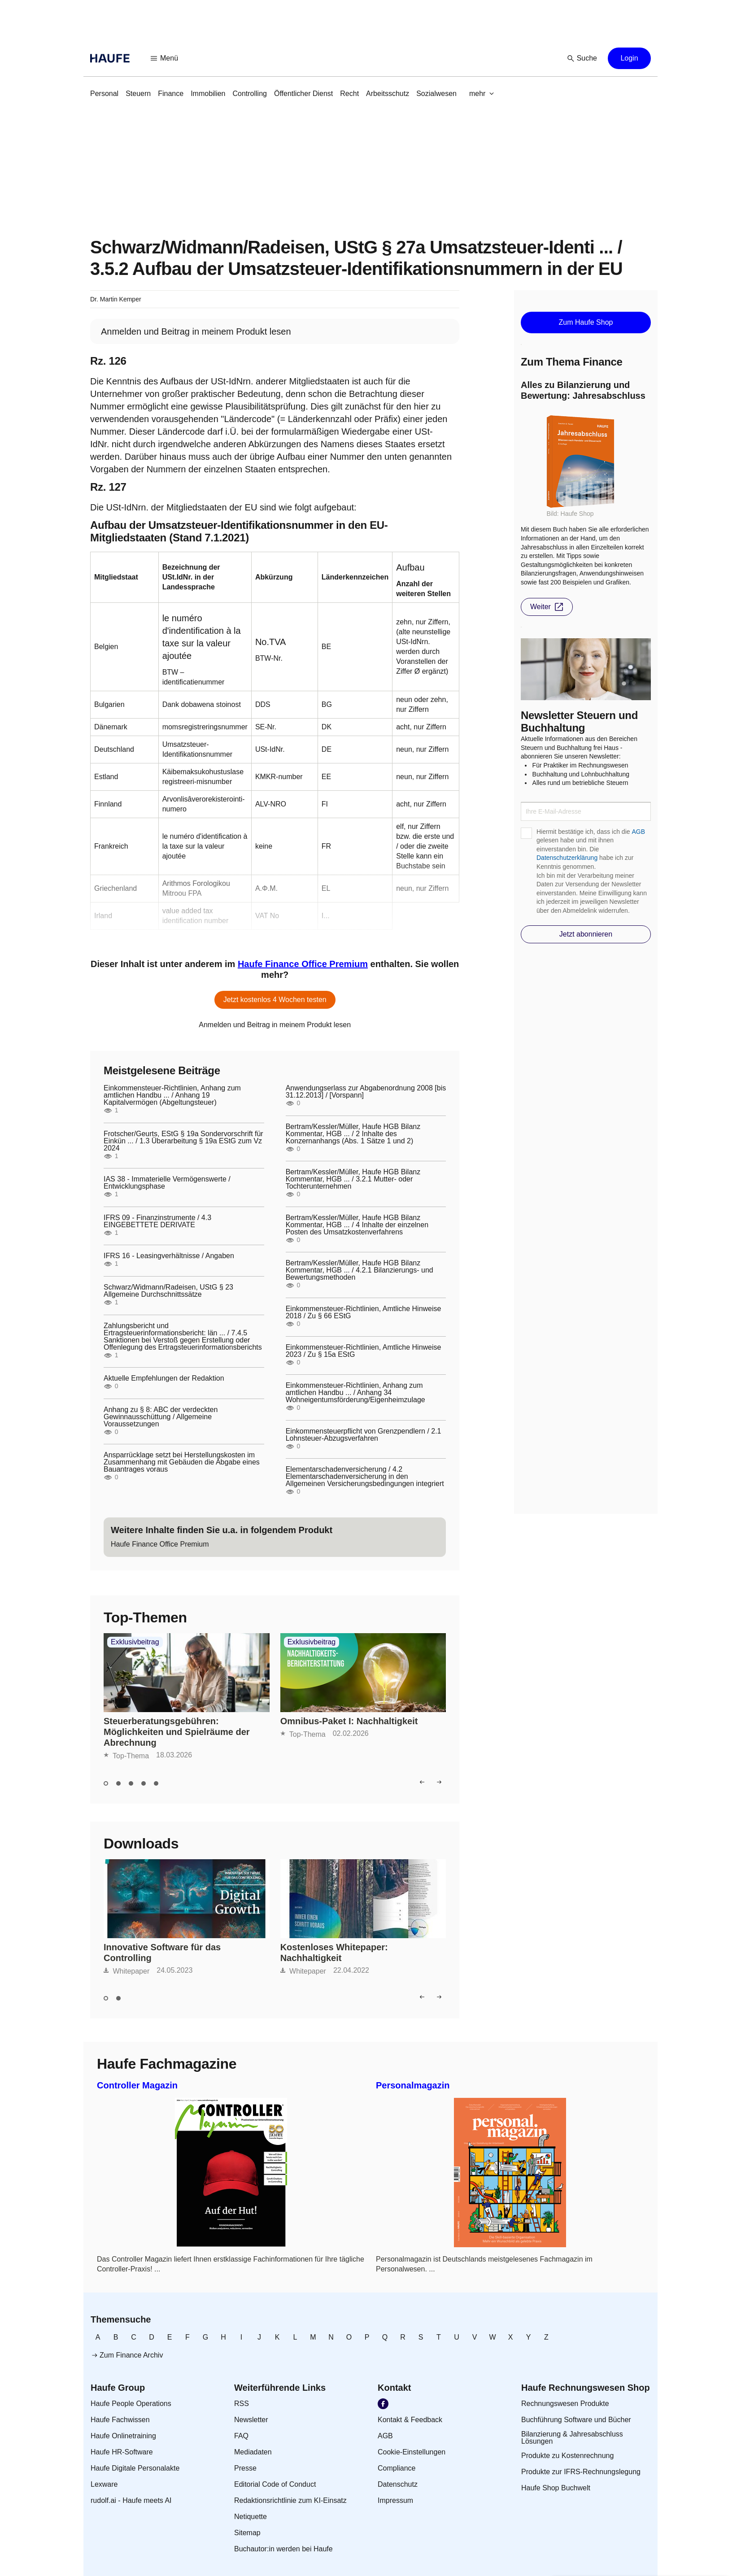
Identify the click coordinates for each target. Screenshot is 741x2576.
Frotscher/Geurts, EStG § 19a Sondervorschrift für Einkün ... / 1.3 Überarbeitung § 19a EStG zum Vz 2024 (183, 1141)
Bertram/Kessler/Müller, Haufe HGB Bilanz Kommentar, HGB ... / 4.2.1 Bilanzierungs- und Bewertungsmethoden (359, 1270)
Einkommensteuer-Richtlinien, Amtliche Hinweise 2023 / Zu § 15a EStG (363, 1351)
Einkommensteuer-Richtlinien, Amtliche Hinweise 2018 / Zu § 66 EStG (363, 1312)
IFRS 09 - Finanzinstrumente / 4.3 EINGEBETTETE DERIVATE (157, 1221)
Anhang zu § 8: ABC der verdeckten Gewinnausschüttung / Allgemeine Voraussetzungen (161, 1417)
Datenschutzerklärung (566, 857)
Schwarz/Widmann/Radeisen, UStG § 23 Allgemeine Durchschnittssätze (168, 1291)
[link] (104, 94)
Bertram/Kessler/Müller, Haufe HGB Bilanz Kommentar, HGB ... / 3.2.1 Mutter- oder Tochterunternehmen (353, 1179)
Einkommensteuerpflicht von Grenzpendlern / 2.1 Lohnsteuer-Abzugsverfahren (363, 1435)
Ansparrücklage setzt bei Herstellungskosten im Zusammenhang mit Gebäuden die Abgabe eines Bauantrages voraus (182, 1462)
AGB (638, 831)
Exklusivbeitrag (135, 1642)
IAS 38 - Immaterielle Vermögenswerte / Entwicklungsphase (167, 1183)
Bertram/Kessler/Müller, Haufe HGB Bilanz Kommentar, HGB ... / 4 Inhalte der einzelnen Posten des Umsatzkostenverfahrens (357, 1225)
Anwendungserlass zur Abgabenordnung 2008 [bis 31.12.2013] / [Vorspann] (366, 1092)
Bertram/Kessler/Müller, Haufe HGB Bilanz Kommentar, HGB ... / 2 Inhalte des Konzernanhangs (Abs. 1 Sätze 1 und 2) (353, 1134)
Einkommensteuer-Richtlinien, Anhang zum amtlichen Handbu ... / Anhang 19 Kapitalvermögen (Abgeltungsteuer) (172, 1095)
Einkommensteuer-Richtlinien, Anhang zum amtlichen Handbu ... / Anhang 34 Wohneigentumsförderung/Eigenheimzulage (355, 1393)
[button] (164, 58)
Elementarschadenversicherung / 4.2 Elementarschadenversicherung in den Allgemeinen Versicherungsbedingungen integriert (365, 1476)
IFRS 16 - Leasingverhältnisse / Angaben (169, 1256)
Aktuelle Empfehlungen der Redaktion (164, 1378)
